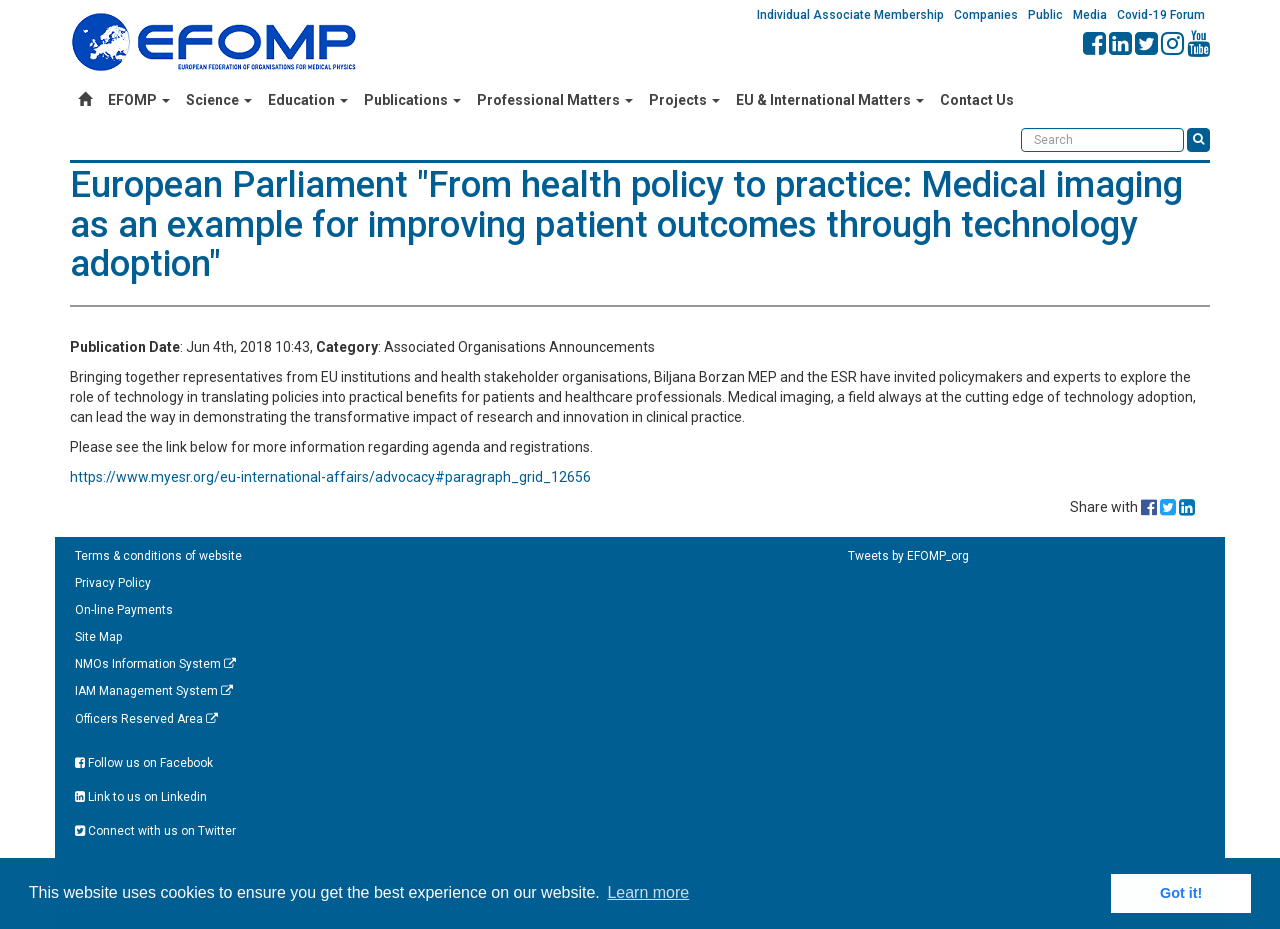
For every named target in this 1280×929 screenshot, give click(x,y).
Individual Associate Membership (850, 15)
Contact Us (977, 100)
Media (1090, 15)
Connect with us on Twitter (155, 831)
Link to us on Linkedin (141, 797)
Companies (986, 15)
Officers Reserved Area (146, 719)
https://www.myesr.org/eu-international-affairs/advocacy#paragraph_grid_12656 (330, 477)
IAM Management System (154, 691)
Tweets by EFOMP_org (908, 556)
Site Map (98, 637)
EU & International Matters (830, 100)
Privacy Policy (113, 583)
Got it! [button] (1181, 893)
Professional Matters (555, 100)
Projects (684, 100)
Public (1045, 15)
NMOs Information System (155, 664)
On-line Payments (124, 610)
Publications (412, 100)
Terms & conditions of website (158, 556)
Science (219, 100)
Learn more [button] (648, 892)
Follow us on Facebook (144, 763)
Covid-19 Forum (1161, 15)
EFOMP (139, 100)
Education (308, 100)
